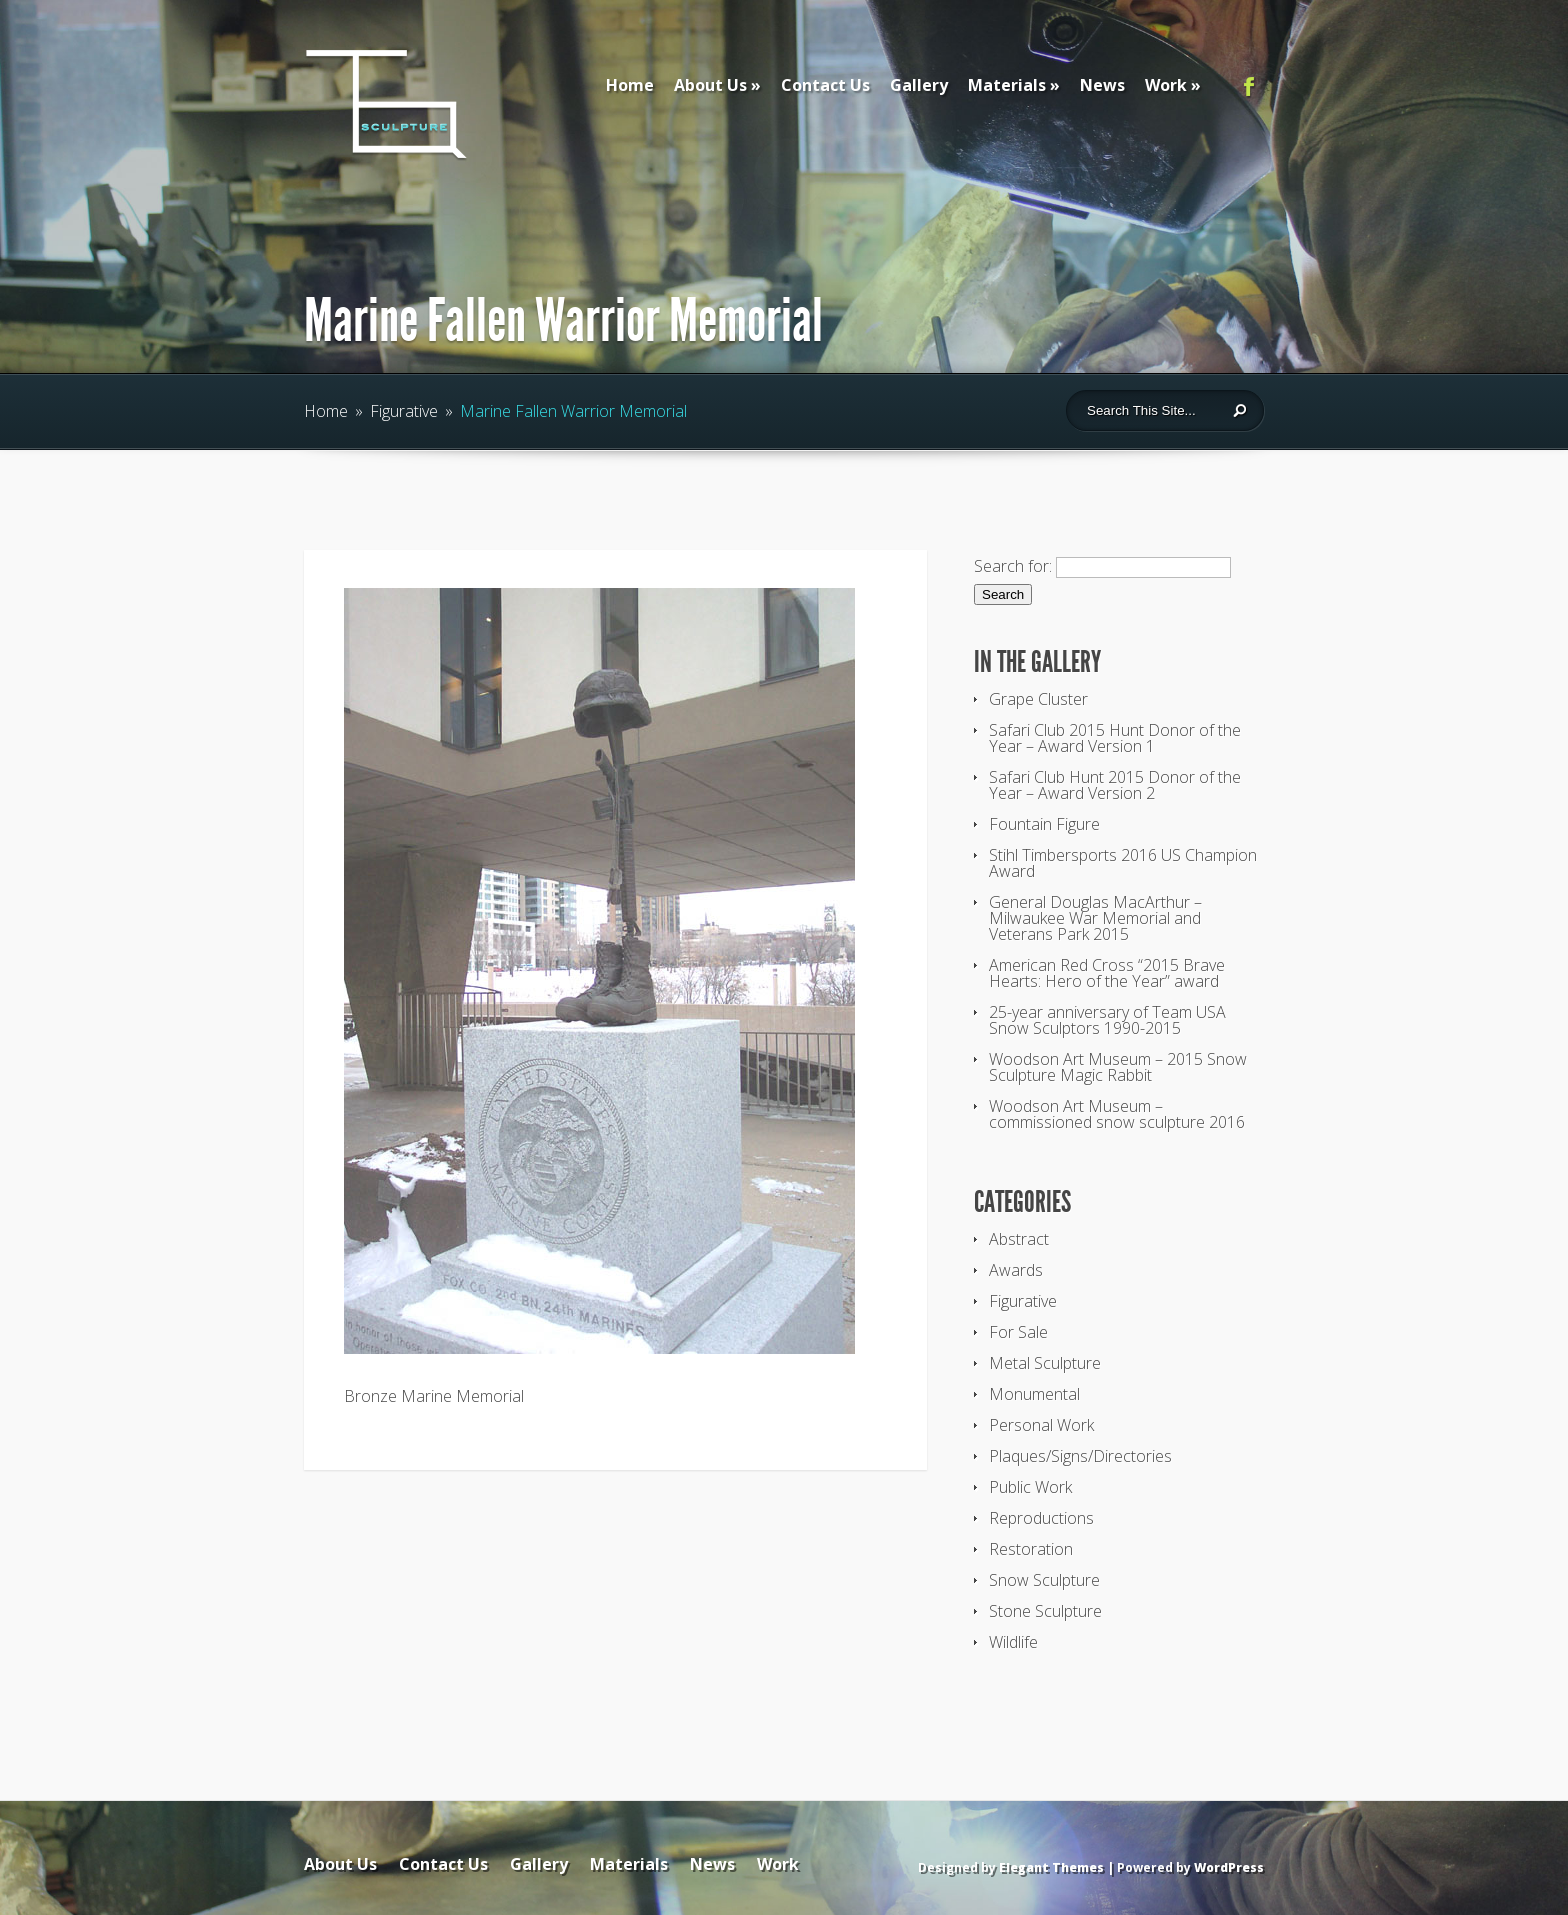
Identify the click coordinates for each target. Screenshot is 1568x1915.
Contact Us (825, 85)
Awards (1016, 1270)
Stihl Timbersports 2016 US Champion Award (1123, 863)
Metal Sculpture (1045, 1363)
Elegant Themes (1051, 1867)
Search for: (1013, 566)
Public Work (1030, 1487)
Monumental (1034, 1394)
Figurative (404, 411)
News (1102, 85)
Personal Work (1041, 1425)
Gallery (919, 85)
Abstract (1019, 1239)
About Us (710, 85)
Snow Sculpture (1044, 1580)
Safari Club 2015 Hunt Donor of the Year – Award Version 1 (1115, 738)
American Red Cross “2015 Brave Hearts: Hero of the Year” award (1107, 973)
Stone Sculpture (1045, 1611)
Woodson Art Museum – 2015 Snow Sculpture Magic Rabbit (1118, 1067)
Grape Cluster (1038, 699)
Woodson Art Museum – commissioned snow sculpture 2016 (1117, 1114)
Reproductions (1041, 1518)
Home (630, 85)
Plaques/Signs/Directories (1080, 1456)
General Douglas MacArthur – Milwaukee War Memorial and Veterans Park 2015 (1095, 918)
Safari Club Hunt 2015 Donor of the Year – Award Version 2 (1115, 785)
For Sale (1018, 1332)
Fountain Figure (1044, 824)
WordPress (1229, 1867)
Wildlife (1013, 1642)
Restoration (1031, 1549)
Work (1166, 85)
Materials (1007, 85)
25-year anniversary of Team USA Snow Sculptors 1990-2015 (1107, 1020)
